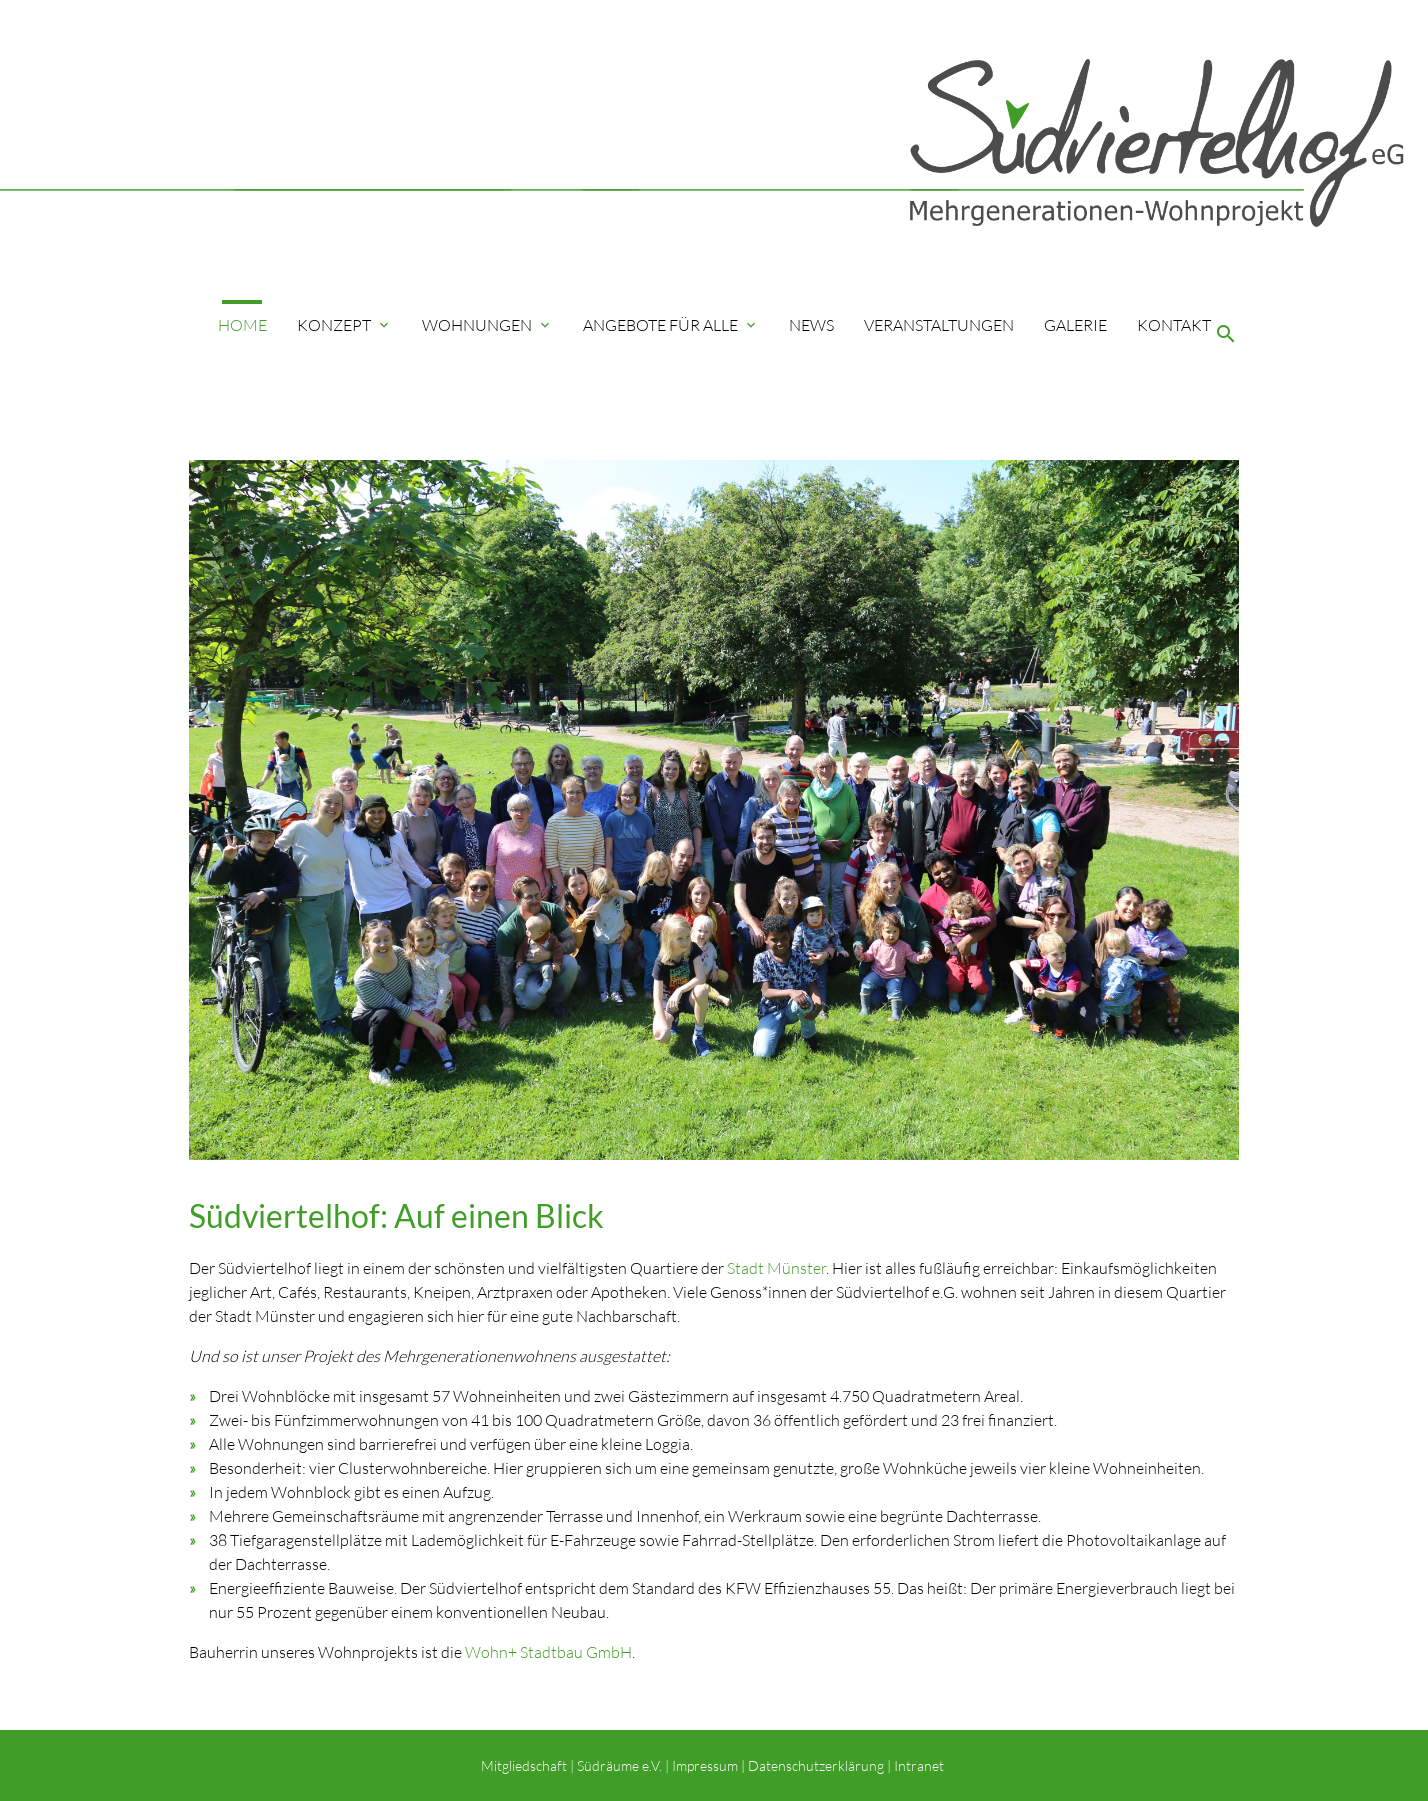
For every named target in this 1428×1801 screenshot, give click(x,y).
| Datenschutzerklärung (811, 1765)
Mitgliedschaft (524, 1765)
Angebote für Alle (671, 325)
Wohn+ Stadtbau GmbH (548, 1652)
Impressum (705, 1765)
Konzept (344, 325)
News (811, 325)
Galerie (1075, 325)
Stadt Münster (776, 1268)
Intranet (920, 1765)
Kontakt (1174, 325)
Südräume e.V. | (623, 1765)
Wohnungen (487, 325)
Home (242, 325)
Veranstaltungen (939, 325)
